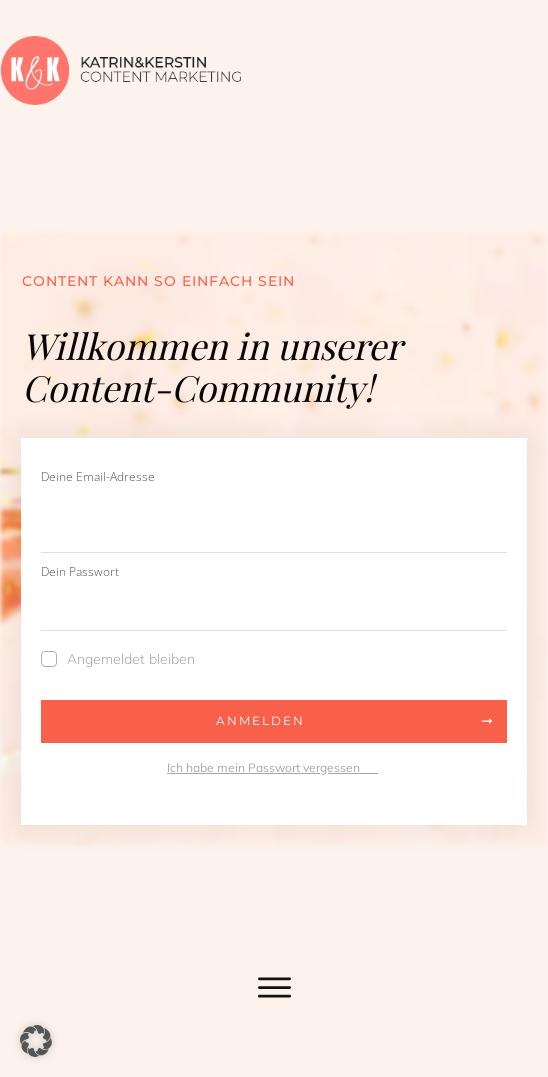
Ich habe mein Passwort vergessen (272, 767)
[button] (36, 1041)
